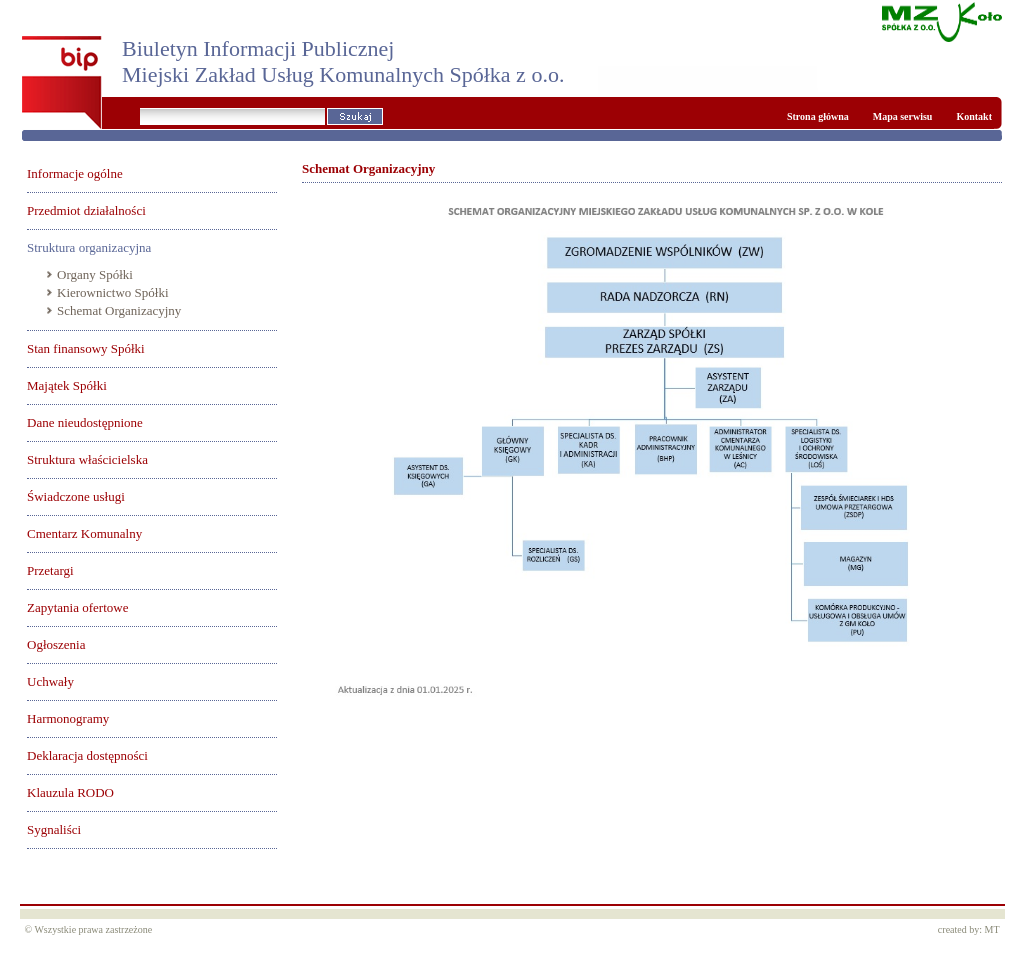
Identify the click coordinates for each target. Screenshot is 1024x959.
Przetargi (50, 570)
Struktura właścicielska (87, 459)
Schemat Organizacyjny (119, 310)
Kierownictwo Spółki (113, 292)
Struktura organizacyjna (89, 247)
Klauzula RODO (70, 792)
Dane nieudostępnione (85, 422)
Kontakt (974, 116)
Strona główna (818, 116)
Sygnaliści (54, 829)
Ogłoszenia (56, 644)
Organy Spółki (95, 274)
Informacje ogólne (75, 173)
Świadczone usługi (76, 496)
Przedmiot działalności (86, 210)
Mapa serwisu (903, 116)
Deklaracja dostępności (87, 755)
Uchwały (50, 681)
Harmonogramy (68, 718)
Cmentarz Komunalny (84, 533)
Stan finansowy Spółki (86, 348)
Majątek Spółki (67, 385)
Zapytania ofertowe (77, 607)
